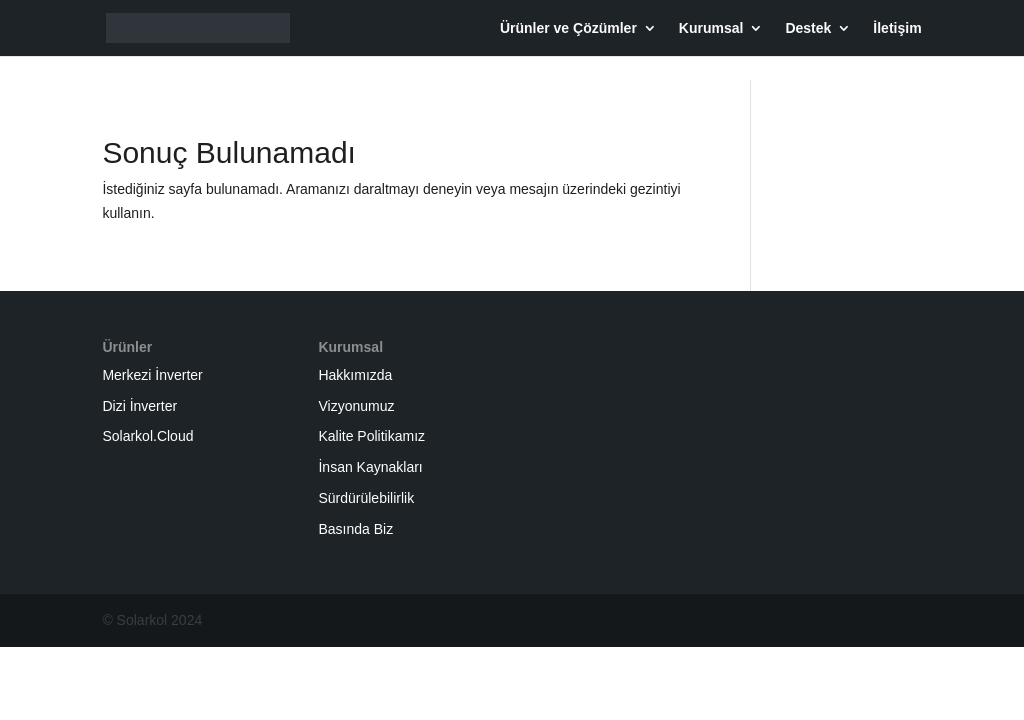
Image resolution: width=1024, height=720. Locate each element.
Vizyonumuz (356, 406)
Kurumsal (711, 28)
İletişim (897, 28)
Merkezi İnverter (152, 375)
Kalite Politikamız (371, 436)
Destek (808, 28)
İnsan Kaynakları (370, 467)
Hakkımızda (355, 375)
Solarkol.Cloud (147, 436)
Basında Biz (355, 529)
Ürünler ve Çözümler (568, 28)
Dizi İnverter (139, 406)
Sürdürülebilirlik (366, 498)
